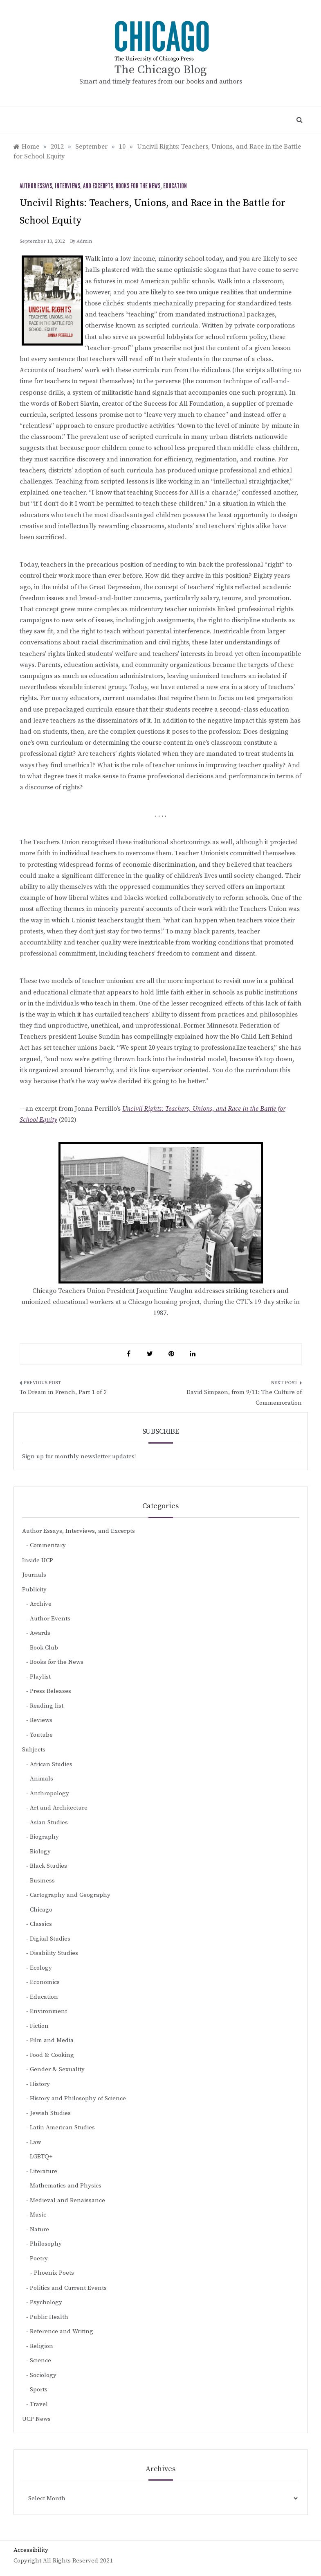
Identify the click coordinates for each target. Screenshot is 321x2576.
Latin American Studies (62, 2127)
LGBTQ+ (41, 2156)
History (40, 2084)
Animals (41, 1779)
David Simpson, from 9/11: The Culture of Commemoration (244, 1397)
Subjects (33, 1749)
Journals (34, 1575)
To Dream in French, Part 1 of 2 (63, 1392)
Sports (38, 2389)
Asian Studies (49, 1822)
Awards (40, 1633)
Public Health (49, 2317)
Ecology (41, 1968)
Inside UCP (37, 1560)
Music (38, 2215)
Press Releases (50, 1691)
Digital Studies (50, 1939)
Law (35, 2142)
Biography (44, 1837)
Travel (39, 2404)
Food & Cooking (52, 2055)
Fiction (39, 2026)
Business (42, 1881)
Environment (48, 2011)
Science (40, 2360)
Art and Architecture (59, 1808)
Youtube (41, 1735)
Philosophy (46, 2244)
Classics (41, 1924)
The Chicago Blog (160, 69)
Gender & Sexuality (57, 2069)
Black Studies (48, 1866)
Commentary (48, 1545)
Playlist (40, 1677)
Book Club (44, 1648)
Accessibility (30, 2550)
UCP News (36, 2419)
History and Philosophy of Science (78, 2098)
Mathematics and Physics (65, 2186)
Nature (39, 2229)
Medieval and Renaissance (67, 2200)
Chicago (41, 1910)
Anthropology (49, 1793)
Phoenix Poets (54, 2273)
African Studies (51, 1764)
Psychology (46, 2302)
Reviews (41, 1720)
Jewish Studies (50, 2113)
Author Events (50, 1618)
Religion (41, 2346)
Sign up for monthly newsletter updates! (79, 1456)
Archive (41, 1604)
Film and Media (52, 2040)
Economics (45, 1982)
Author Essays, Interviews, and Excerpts (66, 186)
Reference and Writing (61, 2331)
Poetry (39, 2258)
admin (84, 241)
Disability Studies (54, 1953)
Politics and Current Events (68, 2288)
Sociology (43, 2375)
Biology (40, 1851)
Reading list (46, 1706)
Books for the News (138, 186)
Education (175, 186)
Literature (43, 2171)
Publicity (34, 1589)
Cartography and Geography (70, 1895)
